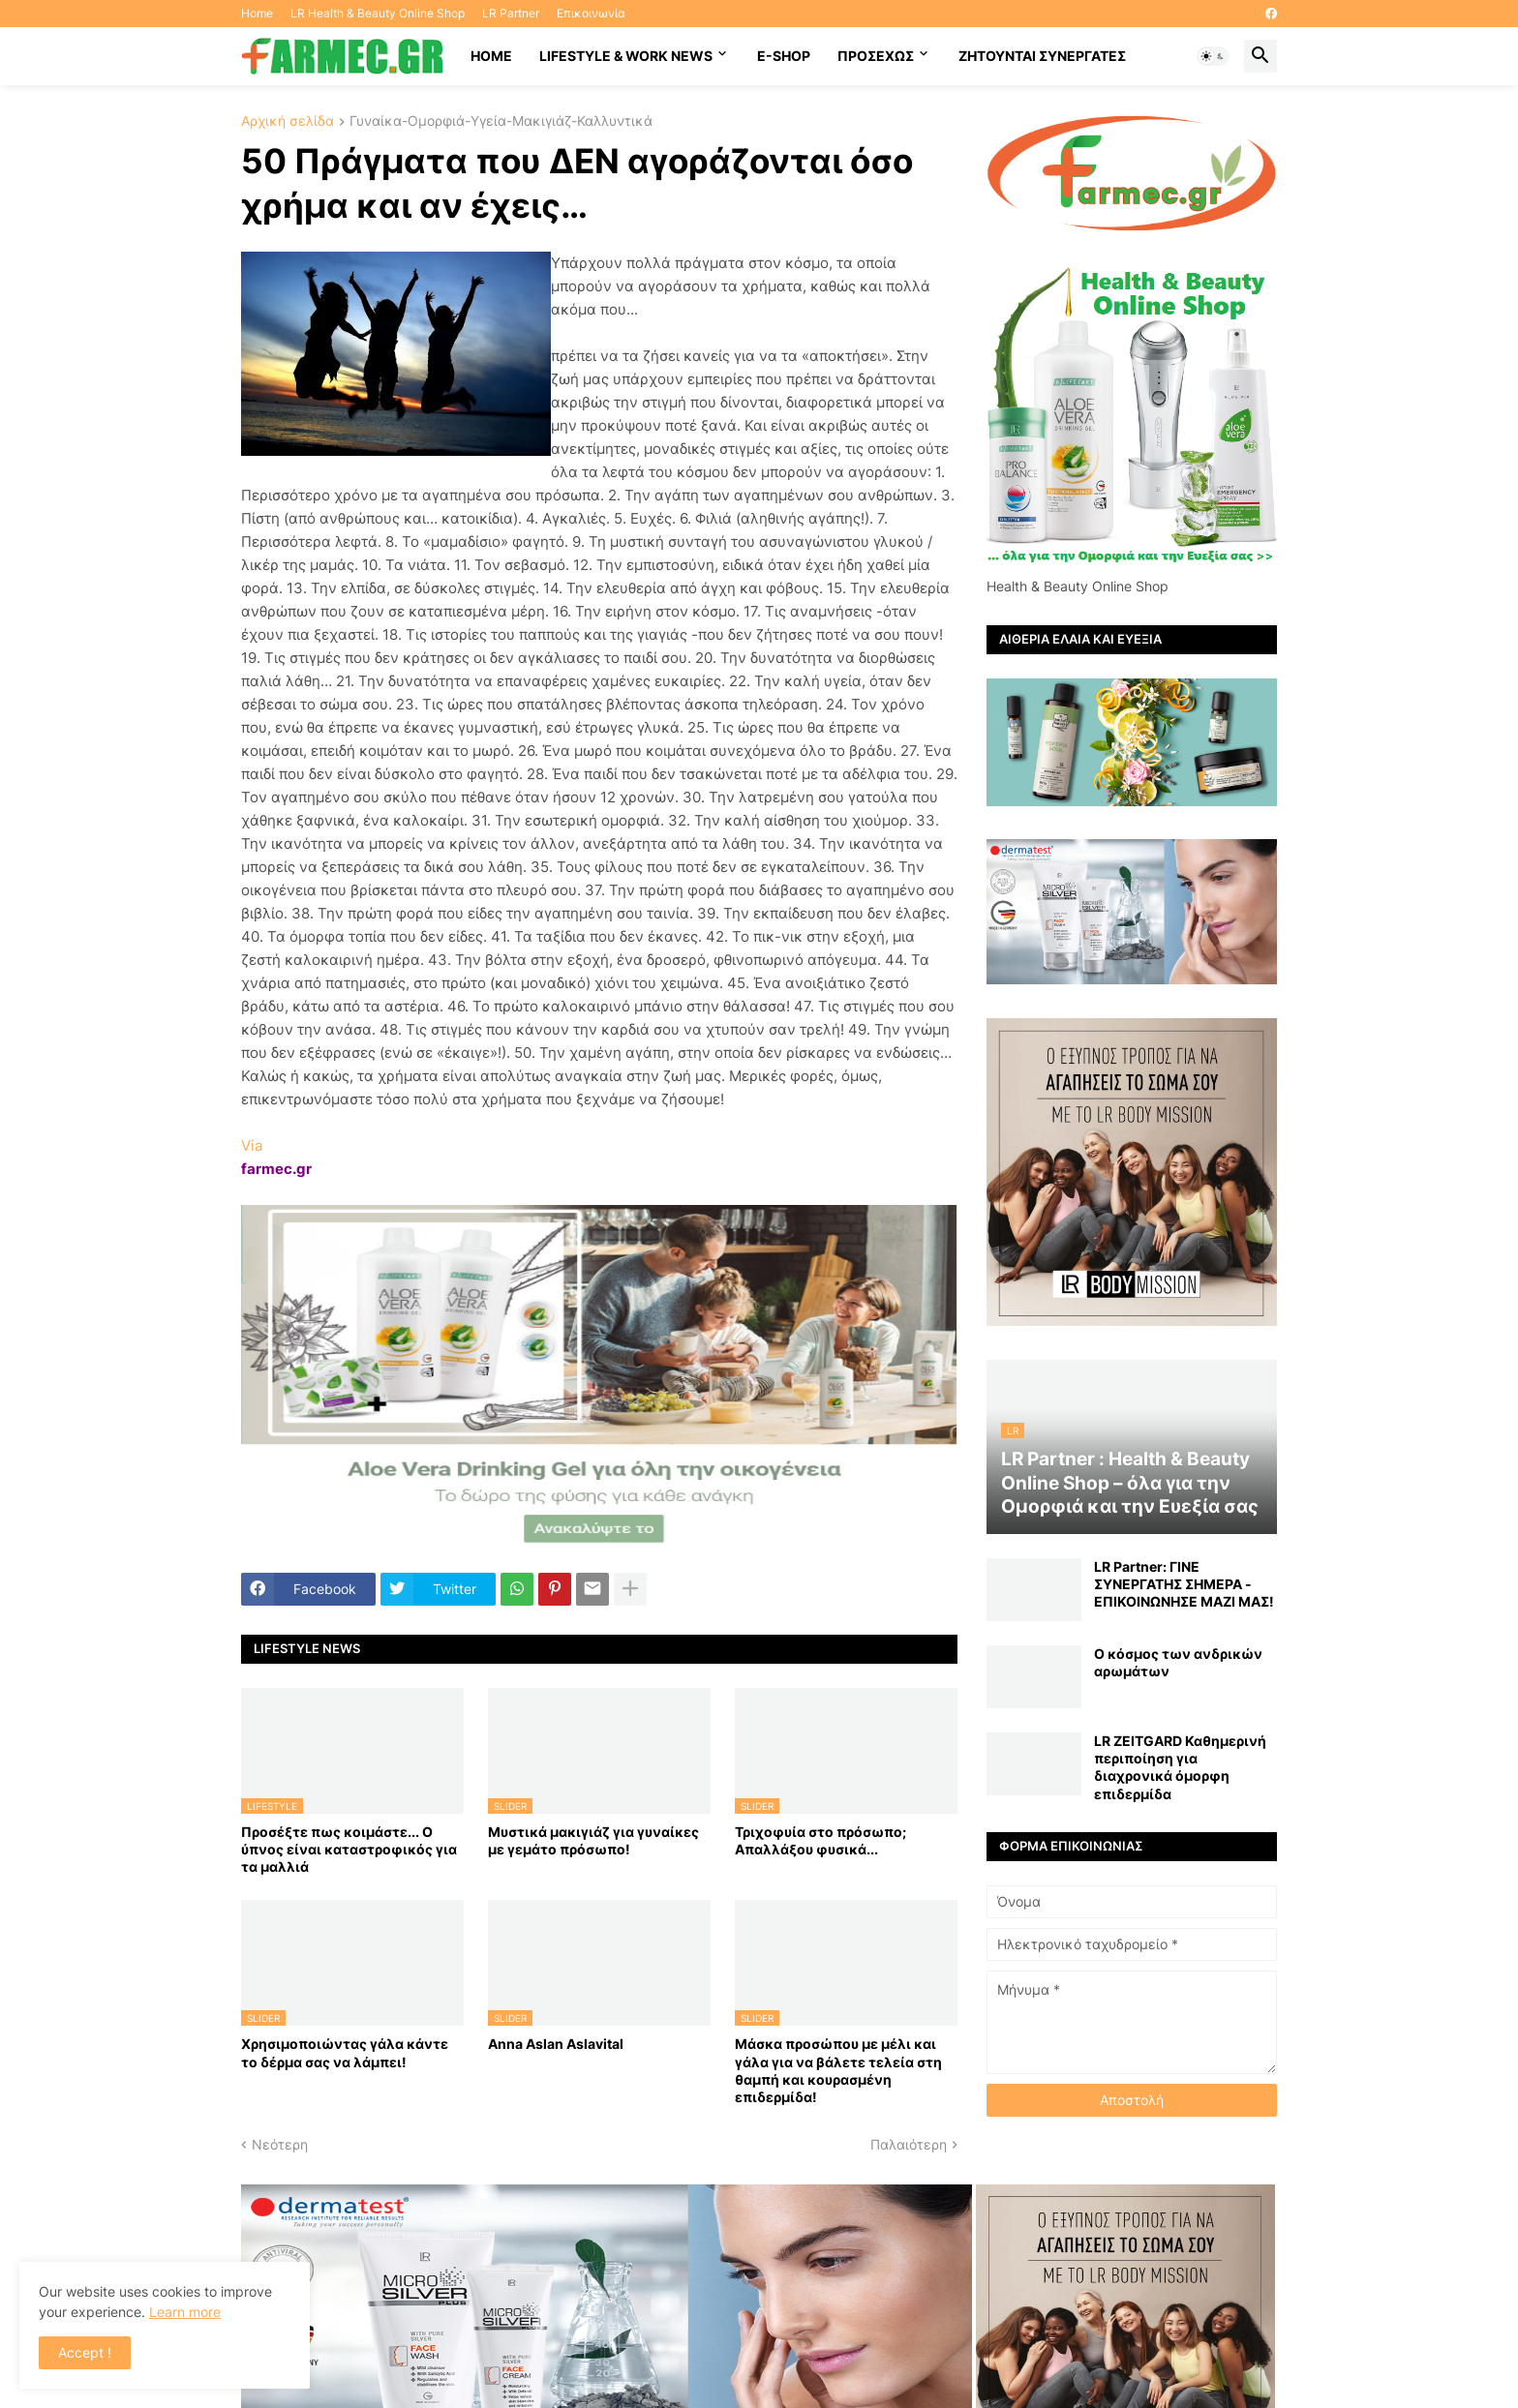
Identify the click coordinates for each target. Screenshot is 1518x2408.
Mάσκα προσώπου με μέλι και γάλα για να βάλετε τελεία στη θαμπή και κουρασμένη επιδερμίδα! (838, 2070)
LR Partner (510, 13)
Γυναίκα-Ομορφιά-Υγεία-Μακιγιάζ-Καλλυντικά (501, 121)
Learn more (185, 2311)
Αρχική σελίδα (287, 121)
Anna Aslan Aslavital (555, 2043)
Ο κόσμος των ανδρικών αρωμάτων (1178, 1662)
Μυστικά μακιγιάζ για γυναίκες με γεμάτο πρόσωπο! (593, 1840)
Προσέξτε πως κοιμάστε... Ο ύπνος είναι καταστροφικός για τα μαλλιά (349, 1849)
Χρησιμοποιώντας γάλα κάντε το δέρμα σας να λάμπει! (344, 2052)
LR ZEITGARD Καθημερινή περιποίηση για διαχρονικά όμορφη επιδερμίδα (1180, 1767)
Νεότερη (280, 2144)
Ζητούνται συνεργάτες (1042, 55)
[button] (1213, 56)
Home (257, 13)
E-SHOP (783, 55)
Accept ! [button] (84, 2352)
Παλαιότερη (908, 2144)
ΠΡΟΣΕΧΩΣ (875, 55)
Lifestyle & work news (626, 55)
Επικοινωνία (591, 13)
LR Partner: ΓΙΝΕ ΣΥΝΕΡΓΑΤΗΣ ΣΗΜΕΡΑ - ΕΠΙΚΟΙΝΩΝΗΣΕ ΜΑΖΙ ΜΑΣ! (1184, 1584)
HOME (491, 55)
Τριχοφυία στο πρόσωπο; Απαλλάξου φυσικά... (820, 1840)
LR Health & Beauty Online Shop (377, 13)
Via (251, 1145)
